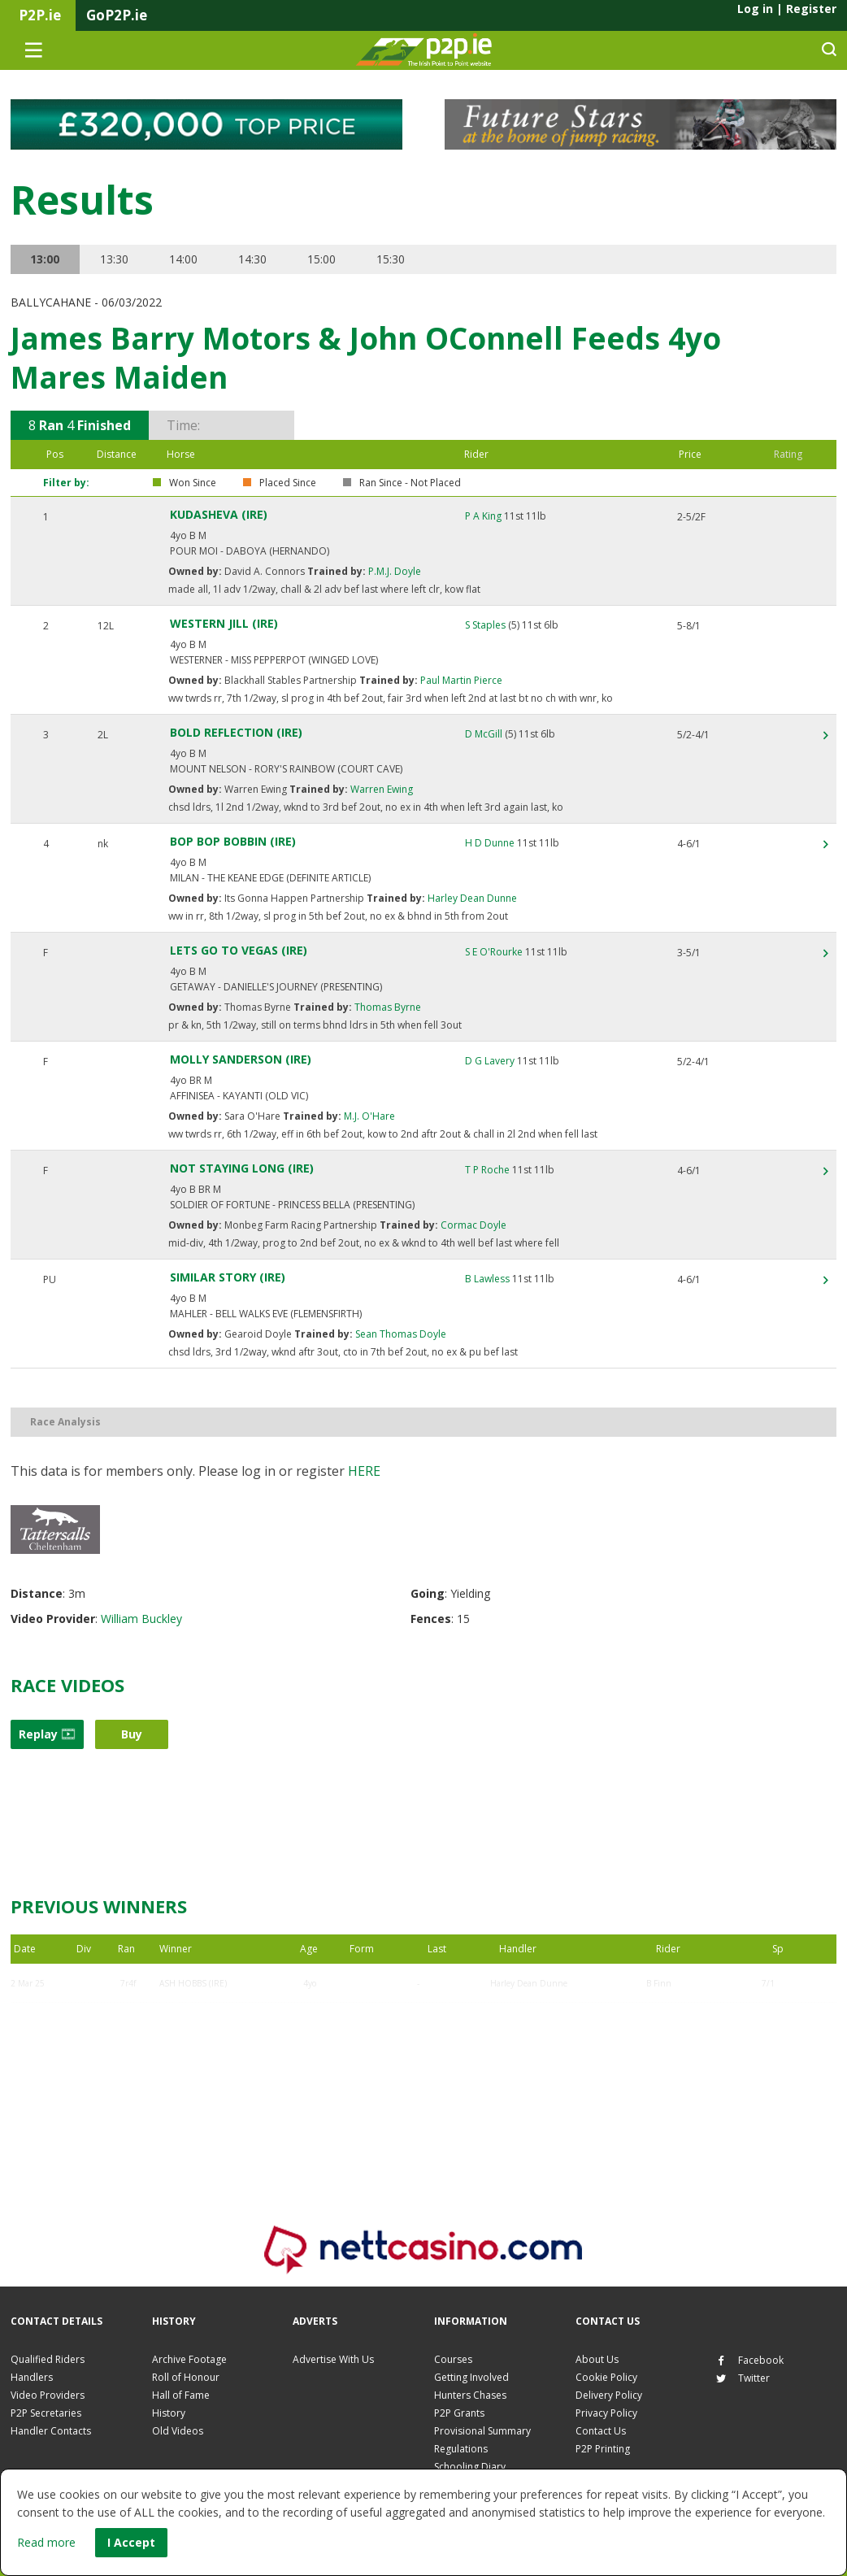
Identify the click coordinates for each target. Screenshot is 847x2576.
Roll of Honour (185, 2377)
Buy (131, 1734)
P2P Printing (603, 2449)
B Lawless (487, 1279)
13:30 (116, 259)
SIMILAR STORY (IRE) (227, 1277)
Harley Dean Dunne (471, 898)
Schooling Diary (470, 2467)
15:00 (325, 259)
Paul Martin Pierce (460, 680)
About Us (597, 2359)
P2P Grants (459, 2413)
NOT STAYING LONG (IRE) (242, 1168)
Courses (453, 2359)
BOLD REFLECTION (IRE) (236, 732)
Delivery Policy (609, 2395)
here (364, 1471)
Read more (46, 2542)
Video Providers (48, 2395)
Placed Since (287, 483)
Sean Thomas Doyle (399, 1334)
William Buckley (141, 1618)
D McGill (483, 734)
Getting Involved (471, 2377)
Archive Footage (189, 2359)
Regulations (461, 2449)
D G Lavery (490, 1061)
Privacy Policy (606, 2413)
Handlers (32, 2377)
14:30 (255, 259)
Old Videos (177, 2431)
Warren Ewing (380, 789)
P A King (483, 516)
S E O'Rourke (494, 952)
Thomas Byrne (386, 1007)
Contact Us (601, 2431)
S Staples (485, 625)
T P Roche (487, 1170)
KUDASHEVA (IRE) (218, 514)
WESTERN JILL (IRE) (224, 623)
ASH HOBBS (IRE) (193, 1983)
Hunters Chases (470, 2395)
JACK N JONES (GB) (196, 2061)
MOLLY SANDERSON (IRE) (240, 1059)
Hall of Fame (181, 2395)
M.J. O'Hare (368, 1116)
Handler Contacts (51, 2431)
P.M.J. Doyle (393, 571)
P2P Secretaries (46, 2413)
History (168, 2413)
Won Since (192, 483)
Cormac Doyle (472, 1225)
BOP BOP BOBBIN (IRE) (233, 841)
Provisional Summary (482, 2431)
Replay (47, 1734)
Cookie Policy (606, 2377)
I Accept (131, 2542)
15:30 (395, 259)
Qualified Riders (48, 2359)
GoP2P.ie (116, 15)
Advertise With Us (333, 2359)
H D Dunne (490, 843)
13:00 (45, 259)
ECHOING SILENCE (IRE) (207, 2022)
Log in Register (786, 8)
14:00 (186, 259)
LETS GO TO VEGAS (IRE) (238, 950)
